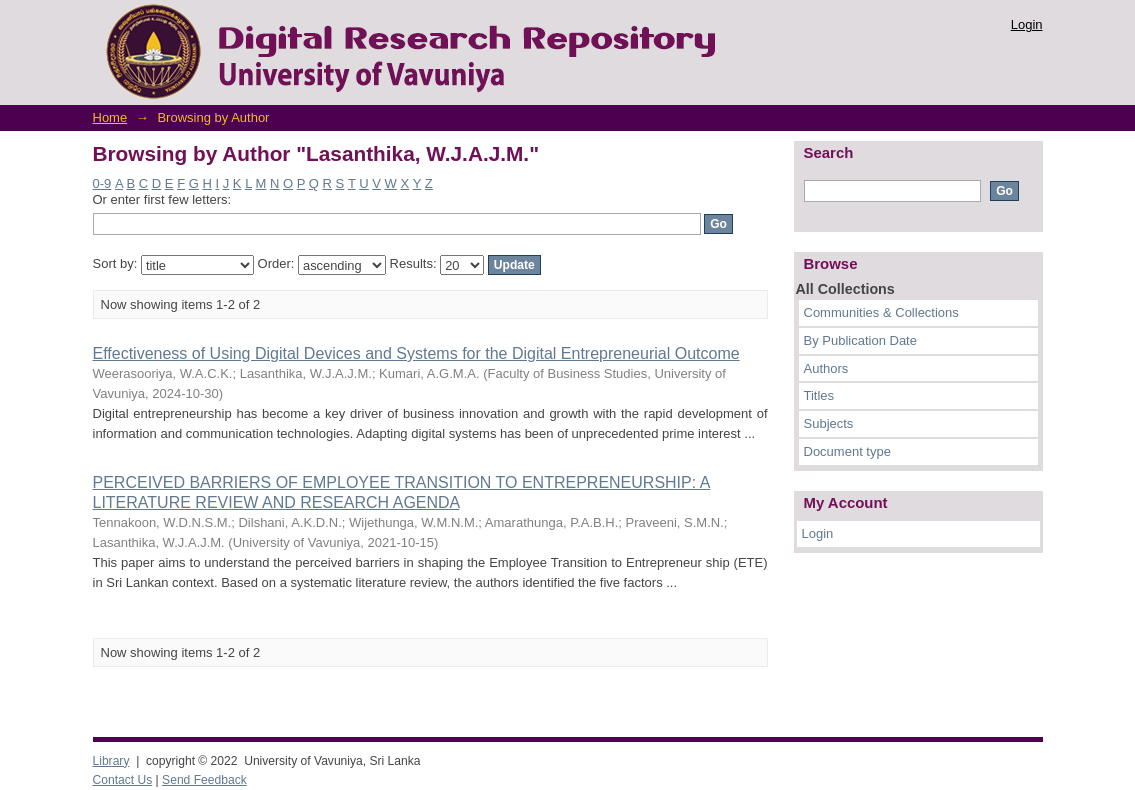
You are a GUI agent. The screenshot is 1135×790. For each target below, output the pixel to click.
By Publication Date (860, 340)
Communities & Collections (881, 312)
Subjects (829, 423)
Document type (847, 451)
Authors (826, 368)
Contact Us (123, 780)
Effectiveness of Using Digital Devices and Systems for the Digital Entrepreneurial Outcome (416, 353)
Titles (819, 395)
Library (111, 761)
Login (1027, 24)
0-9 (102, 183)
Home (110, 117)
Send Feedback (204, 780)
